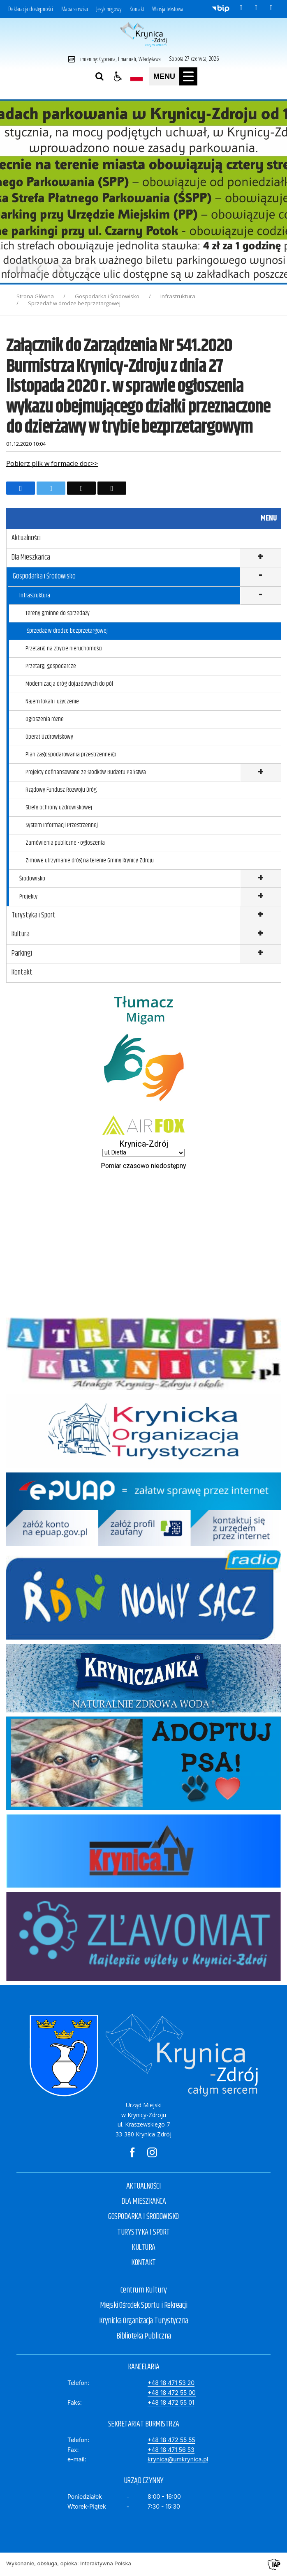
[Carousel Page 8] (135, 269)
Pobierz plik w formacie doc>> (52, 463)
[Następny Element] (61, 269)
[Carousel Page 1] (80, 269)
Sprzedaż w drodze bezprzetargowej (67, 631)
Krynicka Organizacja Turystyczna (143, 2321)
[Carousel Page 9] (142, 269)
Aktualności (26, 538)
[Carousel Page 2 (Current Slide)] (88, 269)
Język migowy (108, 9)
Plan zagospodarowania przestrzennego (70, 754)
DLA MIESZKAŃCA (143, 2201)
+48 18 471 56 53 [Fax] (171, 2449)
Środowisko (32, 878)
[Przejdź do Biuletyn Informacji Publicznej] (220, 8)
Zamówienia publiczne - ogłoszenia (65, 843)
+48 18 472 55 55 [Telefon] (171, 2439)
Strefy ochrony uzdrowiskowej (58, 807)
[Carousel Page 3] (95, 269)
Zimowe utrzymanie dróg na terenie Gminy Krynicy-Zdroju (89, 860)
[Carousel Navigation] (50, 269)
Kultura (21, 934)
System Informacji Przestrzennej (61, 825)
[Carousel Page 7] (127, 269)
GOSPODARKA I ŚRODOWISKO (143, 2216)
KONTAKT (143, 2262)
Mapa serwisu (74, 9)
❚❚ (16, 268)
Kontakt (137, 9)
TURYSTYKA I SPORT (143, 2232)
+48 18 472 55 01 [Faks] (171, 2402)
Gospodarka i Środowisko (44, 576)
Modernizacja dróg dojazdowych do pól (69, 684)
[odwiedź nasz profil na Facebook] (241, 8)
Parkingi (22, 953)
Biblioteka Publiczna (143, 2336)
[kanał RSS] (271, 8)
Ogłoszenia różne (44, 719)
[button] (118, 76)
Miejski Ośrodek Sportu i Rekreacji (143, 2305)
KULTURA (143, 2247)
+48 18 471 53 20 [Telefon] (171, 2382)
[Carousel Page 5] (111, 269)
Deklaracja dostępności (30, 9)
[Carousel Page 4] (103, 269)
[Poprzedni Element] (39, 269)
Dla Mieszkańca (31, 557)
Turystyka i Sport (34, 915)
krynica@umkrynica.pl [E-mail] (178, 2459)
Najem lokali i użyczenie (52, 701)
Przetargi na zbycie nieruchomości (63, 648)
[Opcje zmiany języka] (136, 76)
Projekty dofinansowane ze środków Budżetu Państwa (85, 772)
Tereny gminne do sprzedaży (57, 613)
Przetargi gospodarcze (50, 666)
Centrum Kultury (143, 2290)
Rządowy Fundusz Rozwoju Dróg (61, 790)
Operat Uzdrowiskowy (49, 737)
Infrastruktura (34, 595)
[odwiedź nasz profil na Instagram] (256, 8)
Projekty (28, 897)
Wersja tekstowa (167, 9)
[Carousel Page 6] (119, 269)
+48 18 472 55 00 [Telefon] (172, 2392)
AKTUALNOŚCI (143, 2186)
